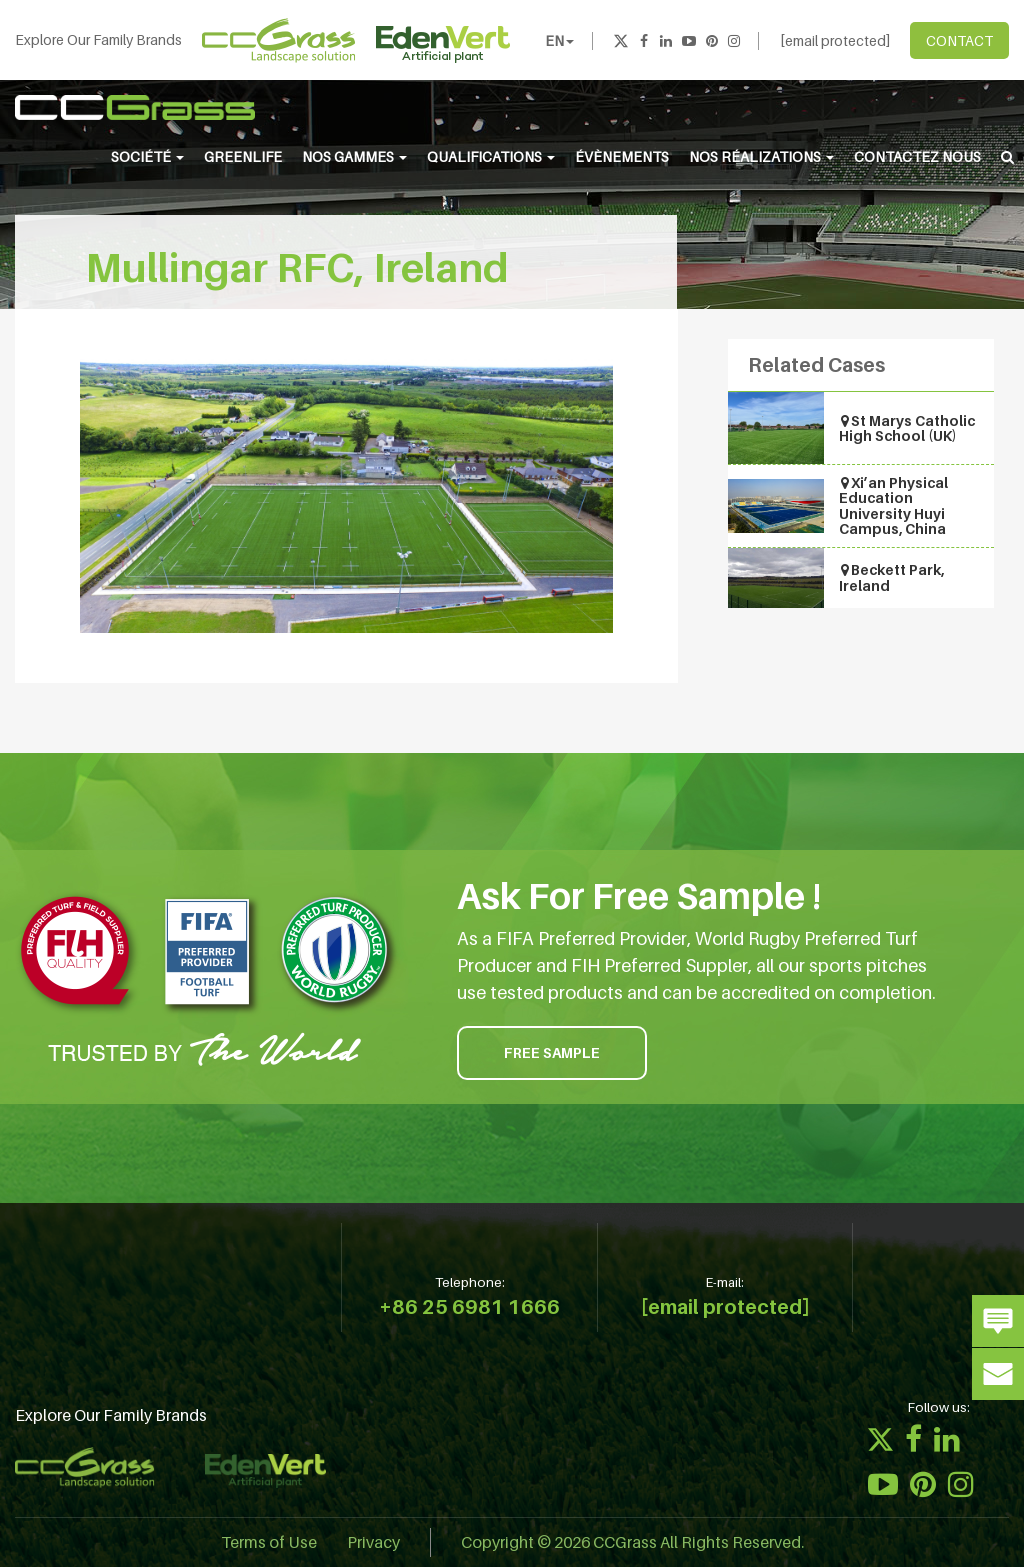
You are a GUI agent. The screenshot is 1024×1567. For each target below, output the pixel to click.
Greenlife (243, 156)
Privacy (373, 1542)
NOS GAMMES (354, 156)
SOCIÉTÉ (147, 156)
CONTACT (959, 40)
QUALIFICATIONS (491, 156)
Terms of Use (269, 1542)
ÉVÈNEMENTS (622, 156)
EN (559, 40)
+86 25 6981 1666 (469, 1307)
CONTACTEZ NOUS (917, 156)
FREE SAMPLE (552, 1052)
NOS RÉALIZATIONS (761, 156)
